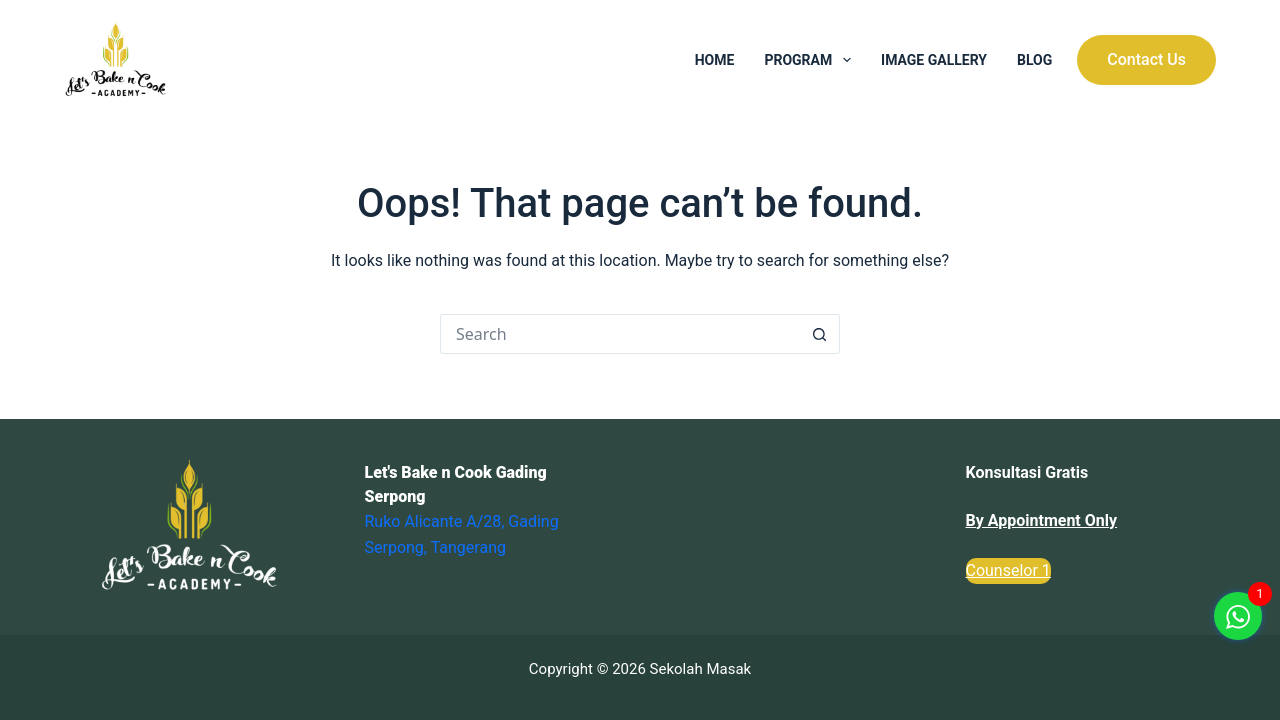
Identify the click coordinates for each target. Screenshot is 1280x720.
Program (811, 60)
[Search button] (820, 334)
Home (715, 60)
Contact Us (1146, 59)
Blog (1034, 60)
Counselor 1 (1008, 570)
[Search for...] (620, 334)
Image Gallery (934, 60)
